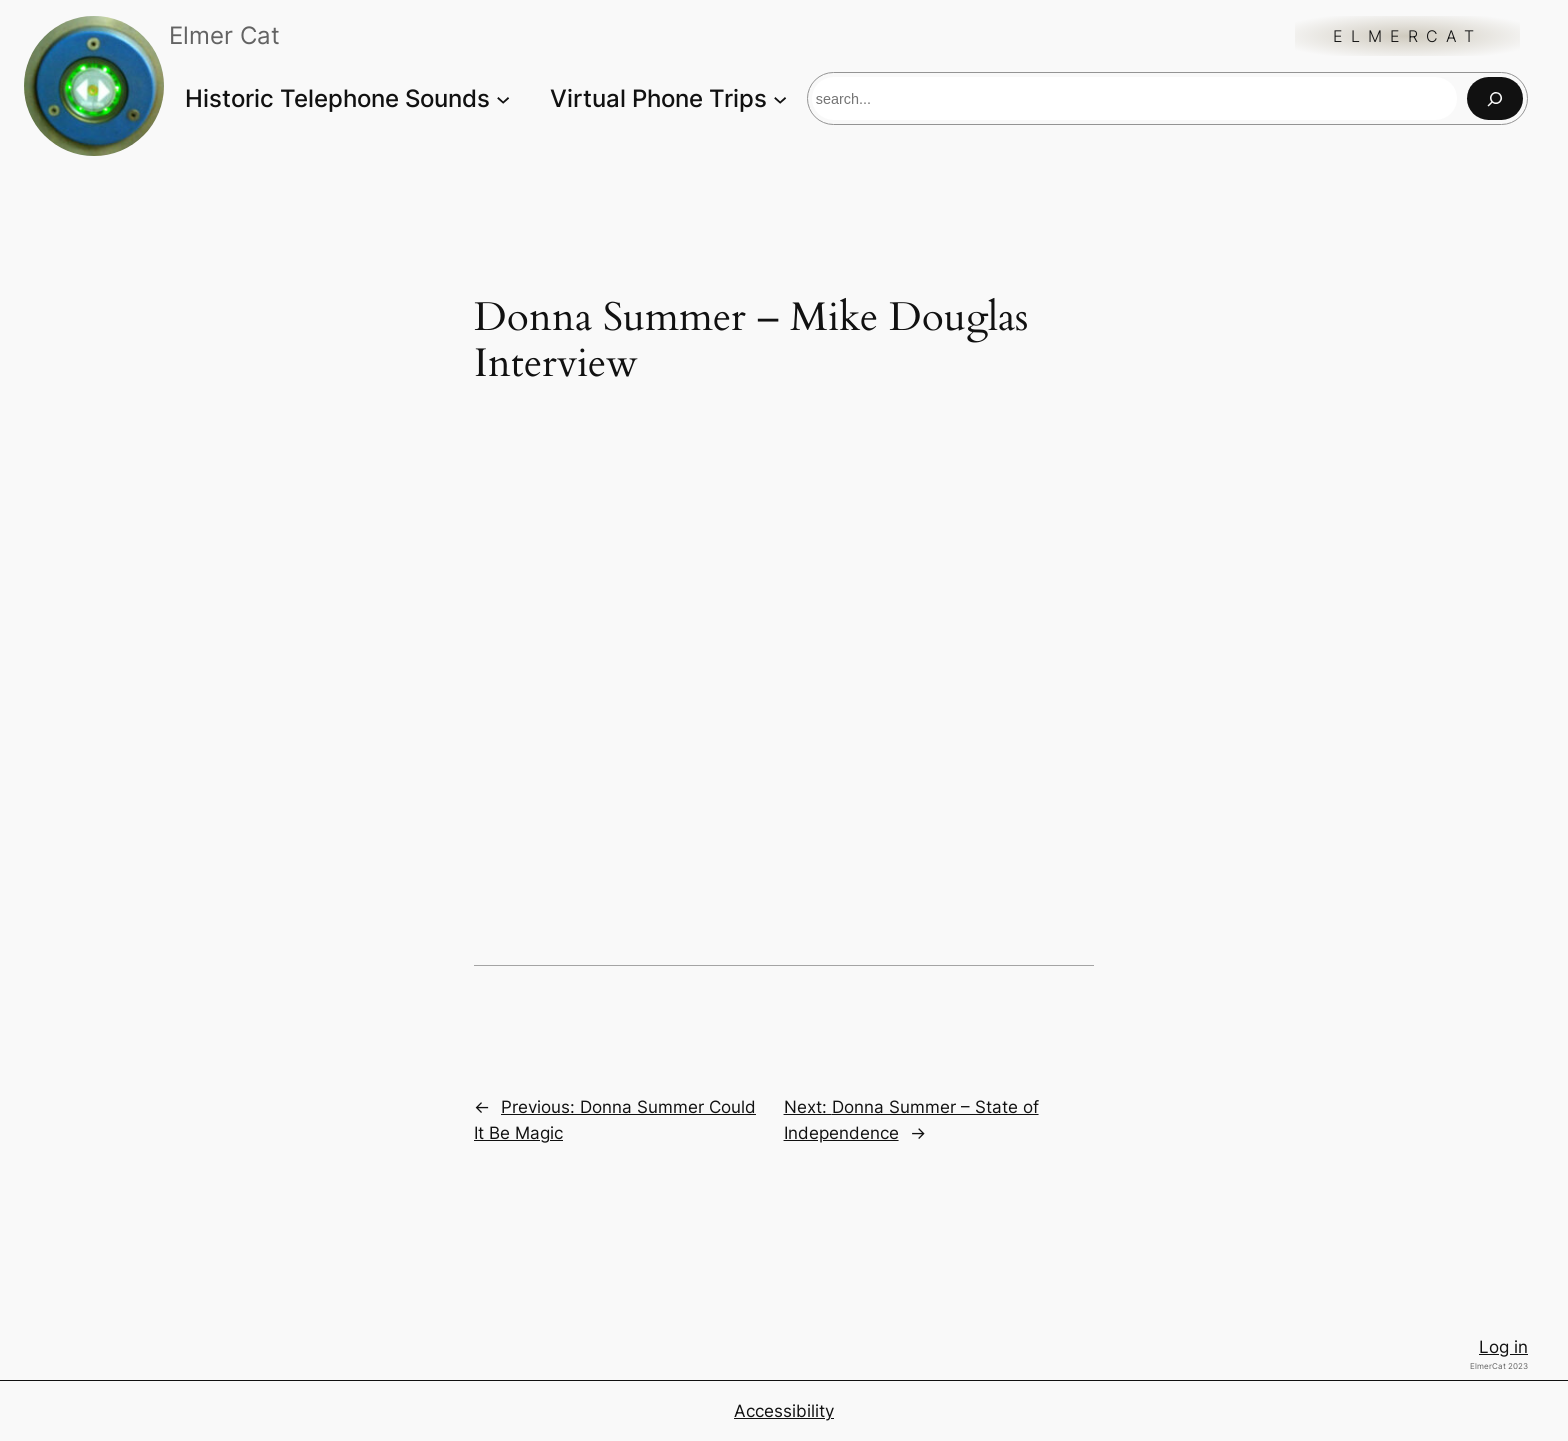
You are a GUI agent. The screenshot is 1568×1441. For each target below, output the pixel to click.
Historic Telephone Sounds (337, 98)
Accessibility (784, 1411)
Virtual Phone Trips (658, 98)
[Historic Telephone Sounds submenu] (503, 98)
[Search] (1495, 98)
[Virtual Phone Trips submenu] (780, 98)
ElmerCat (1407, 36)
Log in (1503, 1347)
